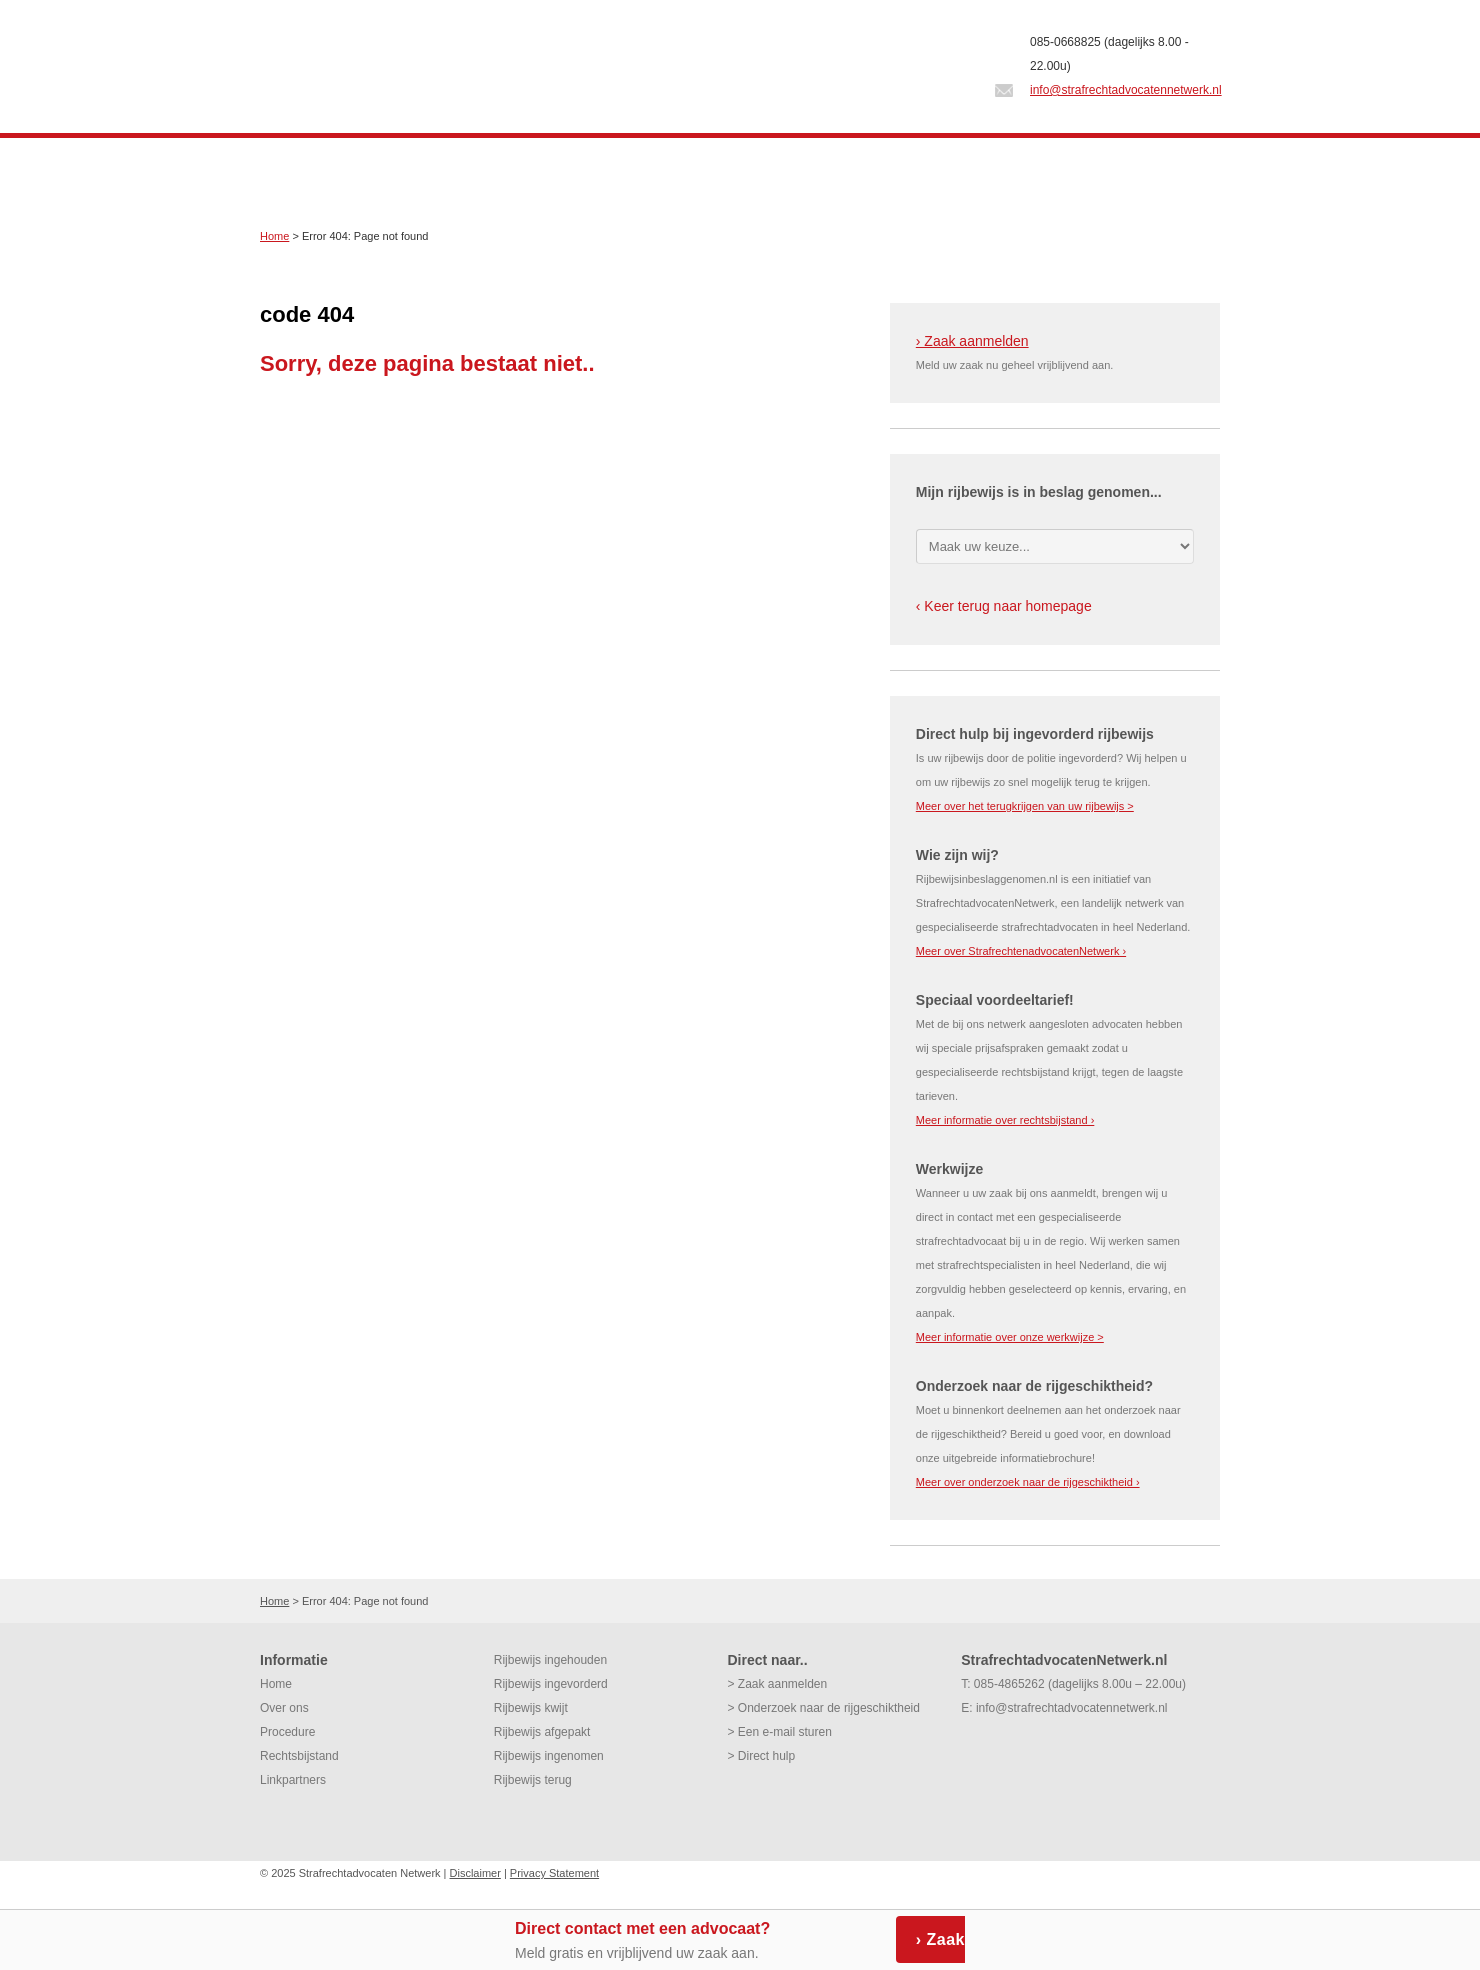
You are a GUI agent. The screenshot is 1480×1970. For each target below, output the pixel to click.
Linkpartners (293, 1780)
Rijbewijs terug (533, 1780)
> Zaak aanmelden (777, 1684)
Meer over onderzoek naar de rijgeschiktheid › (1028, 1482)
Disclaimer (475, 1873)
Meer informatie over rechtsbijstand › (1005, 1120)
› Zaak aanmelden (972, 341)
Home (274, 236)
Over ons (284, 1708)
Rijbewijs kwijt (531, 1708)
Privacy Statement (554, 1873)
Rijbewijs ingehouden (550, 1660)
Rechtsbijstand (299, 1756)
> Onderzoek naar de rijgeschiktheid (823, 1708)
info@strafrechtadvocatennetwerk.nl (1126, 90)
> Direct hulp (761, 1756)
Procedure (287, 1732)
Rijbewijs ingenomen (549, 1756)
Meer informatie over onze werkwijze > (1010, 1337)
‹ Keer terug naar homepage (1004, 606)
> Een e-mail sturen (779, 1732)
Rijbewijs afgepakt (542, 1732)
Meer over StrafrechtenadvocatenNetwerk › (1021, 951)
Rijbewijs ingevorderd (551, 1684)
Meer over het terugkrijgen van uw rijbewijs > (1025, 806)
